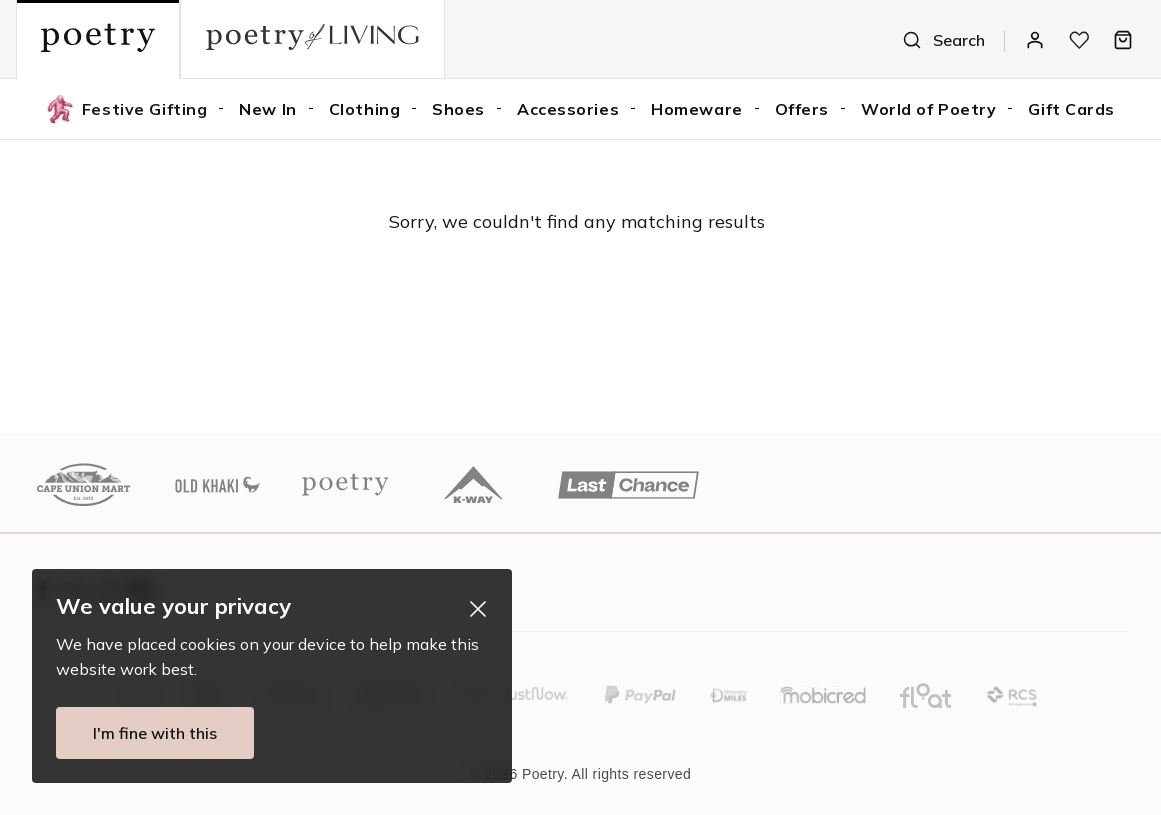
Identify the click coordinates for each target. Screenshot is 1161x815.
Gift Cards (1071, 109)
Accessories (568, 109)
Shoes (458, 109)
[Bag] (1123, 40)
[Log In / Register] (1035, 40)
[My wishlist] (1079, 40)
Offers (802, 109)
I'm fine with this (146, 733)
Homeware (696, 109)
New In (267, 109)
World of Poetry (928, 109)
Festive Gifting (126, 109)
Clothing (364, 109)
